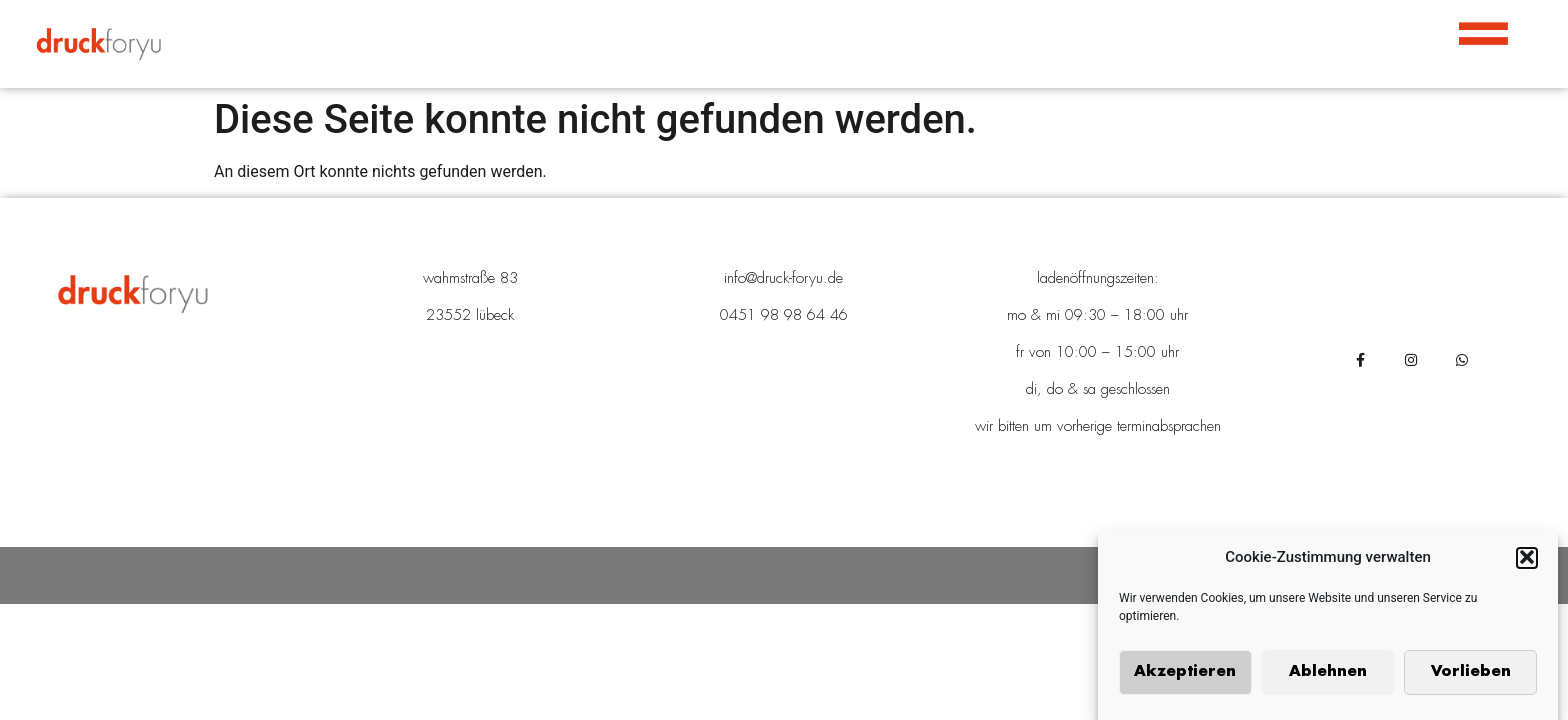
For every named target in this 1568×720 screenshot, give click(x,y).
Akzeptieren (1185, 674)
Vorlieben (1471, 674)
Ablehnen (1328, 674)
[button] (1527, 560)
